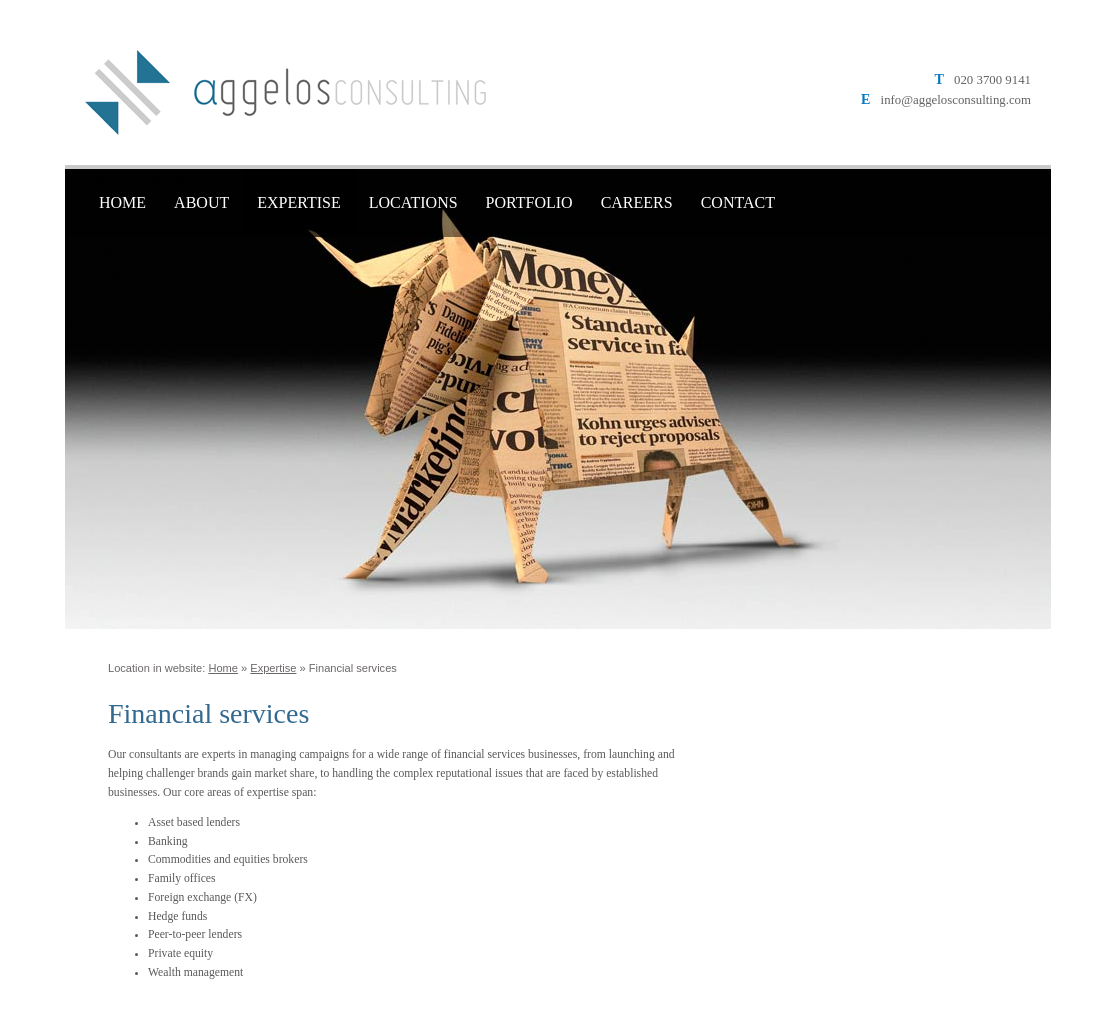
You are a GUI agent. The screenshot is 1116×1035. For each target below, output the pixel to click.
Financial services (353, 668)
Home (122, 202)
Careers (637, 202)
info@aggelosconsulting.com (956, 100)
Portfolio (529, 202)
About (201, 202)
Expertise (298, 202)
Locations (413, 202)
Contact (738, 202)
